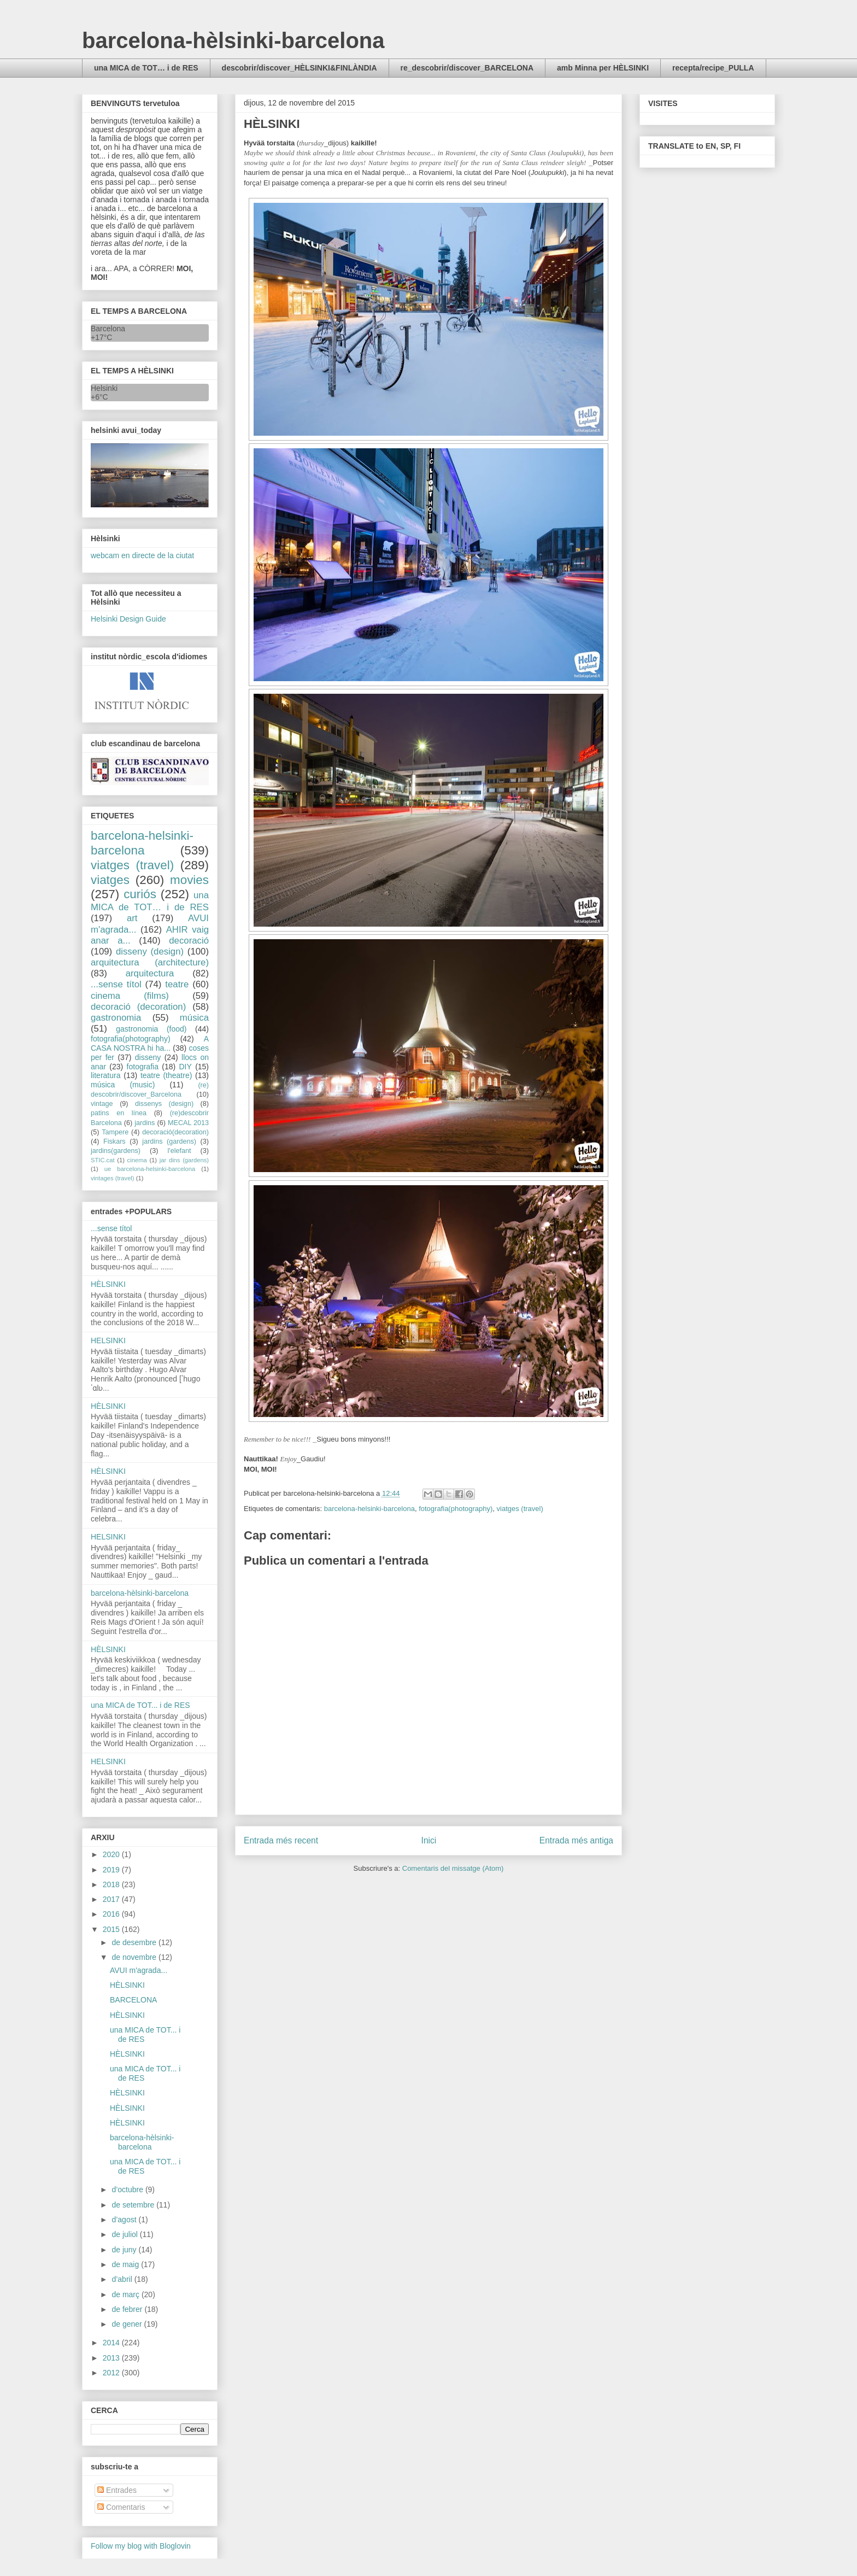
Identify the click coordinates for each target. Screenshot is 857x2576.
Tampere (115, 1132)
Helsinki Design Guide (128, 618)
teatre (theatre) (166, 1075)
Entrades (117, 2490)
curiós (140, 894)
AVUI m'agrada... (138, 1970)
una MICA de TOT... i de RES (140, 1705)
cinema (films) (130, 996)
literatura (105, 1075)
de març (126, 2294)
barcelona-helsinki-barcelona (369, 1508)
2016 (112, 1914)
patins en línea (118, 1113)
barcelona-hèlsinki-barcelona (233, 40)
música (194, 1017)
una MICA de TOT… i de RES (146, 67)
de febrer (127, 2309)
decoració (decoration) (138, 1007)
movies (189, 880)
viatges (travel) (520, 1508)
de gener (127, 2324)
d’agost (124, 2219)
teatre (177, 984)
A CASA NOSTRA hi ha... (150, 1043)
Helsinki (104, 388)
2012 (112, 2372)
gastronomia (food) (151, 1028)
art (132, 918)
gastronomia (116, 1017)
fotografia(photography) (455, 1508)
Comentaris (121, 2507)
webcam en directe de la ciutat (142, 555)
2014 (112, 2342)
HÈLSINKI (108, 1284)
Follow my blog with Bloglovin (141, 2546)
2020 (112, 1854)
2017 (112, 1899)
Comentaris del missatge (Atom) (453, 1868)
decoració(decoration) (175, 1132)
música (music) (123, 1084)
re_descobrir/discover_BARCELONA (467, 67)
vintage (102, 1104)
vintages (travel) (112, 1178)
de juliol (125, 2234)
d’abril (122, 2279)
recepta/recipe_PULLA (713, 67)
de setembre (133, 2204)
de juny (124, 2249)
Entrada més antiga (576, 1840)
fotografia (143, 1066)
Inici (429, 1840)
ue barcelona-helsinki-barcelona (150, 1169)
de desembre (135, 1942)
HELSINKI (108, 1340)
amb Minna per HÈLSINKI (603, 67)
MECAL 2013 (188, 1123)
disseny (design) (150, 951)
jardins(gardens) (115, 1151)
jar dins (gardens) (184, 1160)
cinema (137, 1160)
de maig (126, 2264)
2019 (112, 1869)
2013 (112, 2357)
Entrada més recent (281, 1840)
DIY (185, 1066)
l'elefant (179, 1151)
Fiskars (114, 1141)
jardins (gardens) (169, 1141)
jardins (144, 1123)
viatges (110, 880)
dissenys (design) (164, 1104)
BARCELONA (133, 1999)
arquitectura (150, 973)
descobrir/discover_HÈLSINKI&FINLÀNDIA (299, 67)
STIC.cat (103, 1160)
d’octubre (128, 2189)
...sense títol (116, 984)
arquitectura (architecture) (150, 962)
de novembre (135, 1957)
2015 (112, 1929)
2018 (112, 1884)
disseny (148, 1057)
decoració (189, 940)
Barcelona (108, 328)
